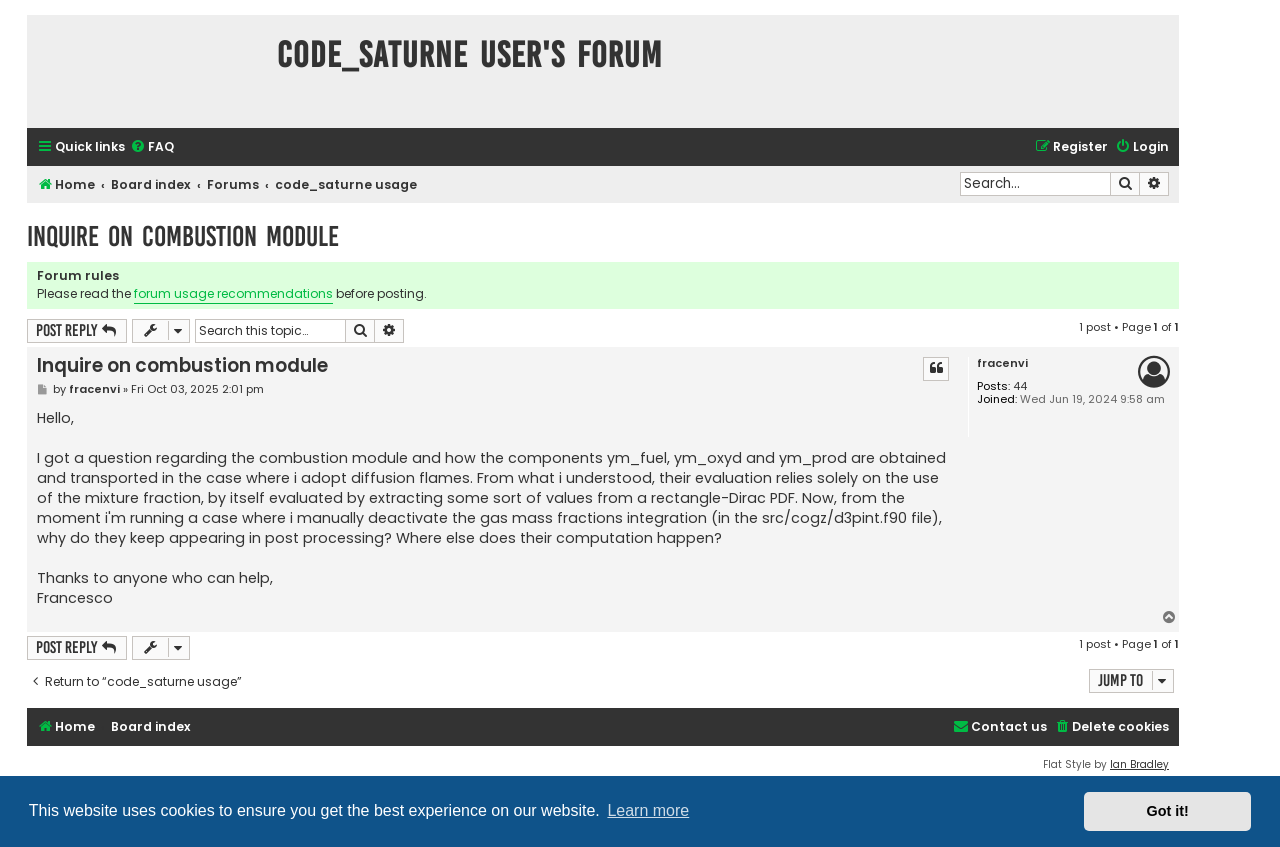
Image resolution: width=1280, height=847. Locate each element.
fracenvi (1002, 363)
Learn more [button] (648, 810)
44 (1020, 386)
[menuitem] (152, 147)
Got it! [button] (1168, 811)
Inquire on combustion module (183, 236)
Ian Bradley (1139, 764)
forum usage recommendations (233, 293)
